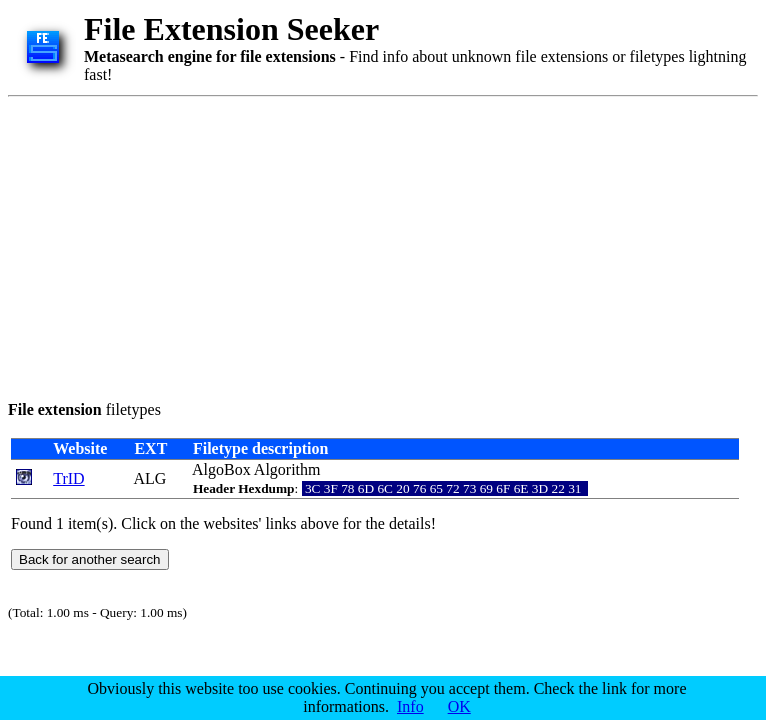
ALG (150, 478)
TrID (68, 478)
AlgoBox (221, 469)
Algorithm (287, 469)
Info (410, 706)
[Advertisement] (270, 245)
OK (459, 706)
